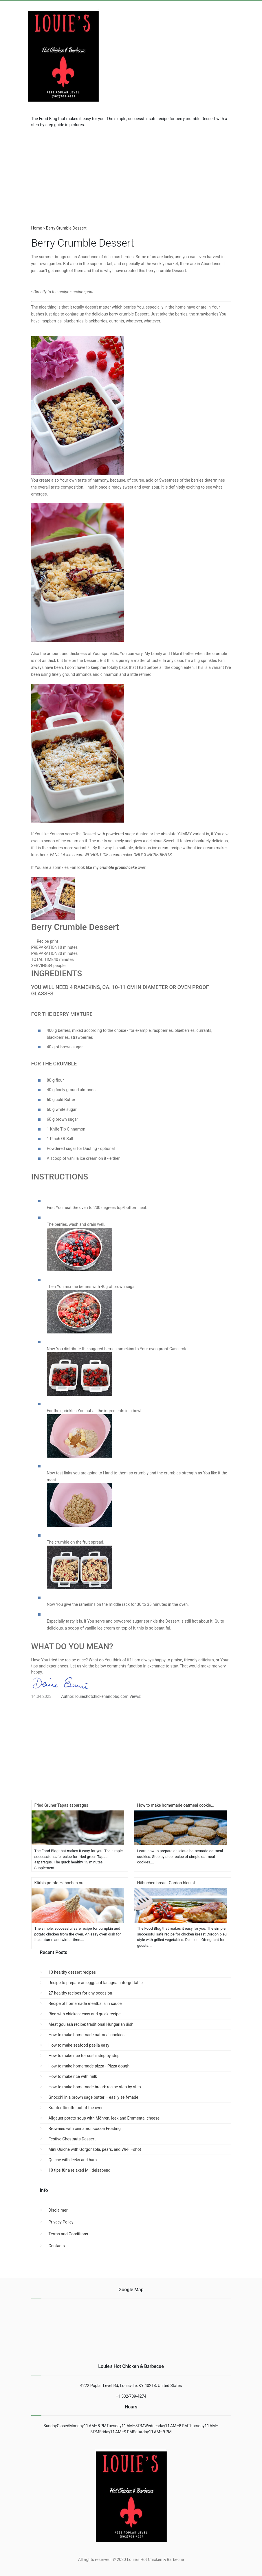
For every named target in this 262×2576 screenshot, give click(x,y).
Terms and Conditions (68, 2234)
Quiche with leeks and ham (73, 2159)
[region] (131, 174)
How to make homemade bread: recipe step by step (95, 2087)
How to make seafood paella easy (79, 2045)
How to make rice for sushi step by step (84, 2055)
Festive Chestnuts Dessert (72, 2139)
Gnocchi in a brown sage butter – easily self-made (93, 2097)
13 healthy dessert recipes (72, 1972)
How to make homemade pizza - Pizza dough (89, 2066)
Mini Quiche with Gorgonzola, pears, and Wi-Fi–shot (95, 2149)
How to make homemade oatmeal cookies (87, 2034)
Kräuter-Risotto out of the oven (76, 2107)
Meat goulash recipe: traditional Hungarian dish (91, 2024)
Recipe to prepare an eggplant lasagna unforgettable (96, 1982)
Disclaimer (58, 2210)
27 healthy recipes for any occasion (80, 1993)
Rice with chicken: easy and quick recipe (85, 2014)
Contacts (57, 2245)
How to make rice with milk (73, 2076)
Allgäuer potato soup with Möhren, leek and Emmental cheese (104, 2118)
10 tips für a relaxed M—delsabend (80, 2170)
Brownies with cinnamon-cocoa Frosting (85, 2128)
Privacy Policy (61, 2222)
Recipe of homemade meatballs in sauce (85, 2003)
